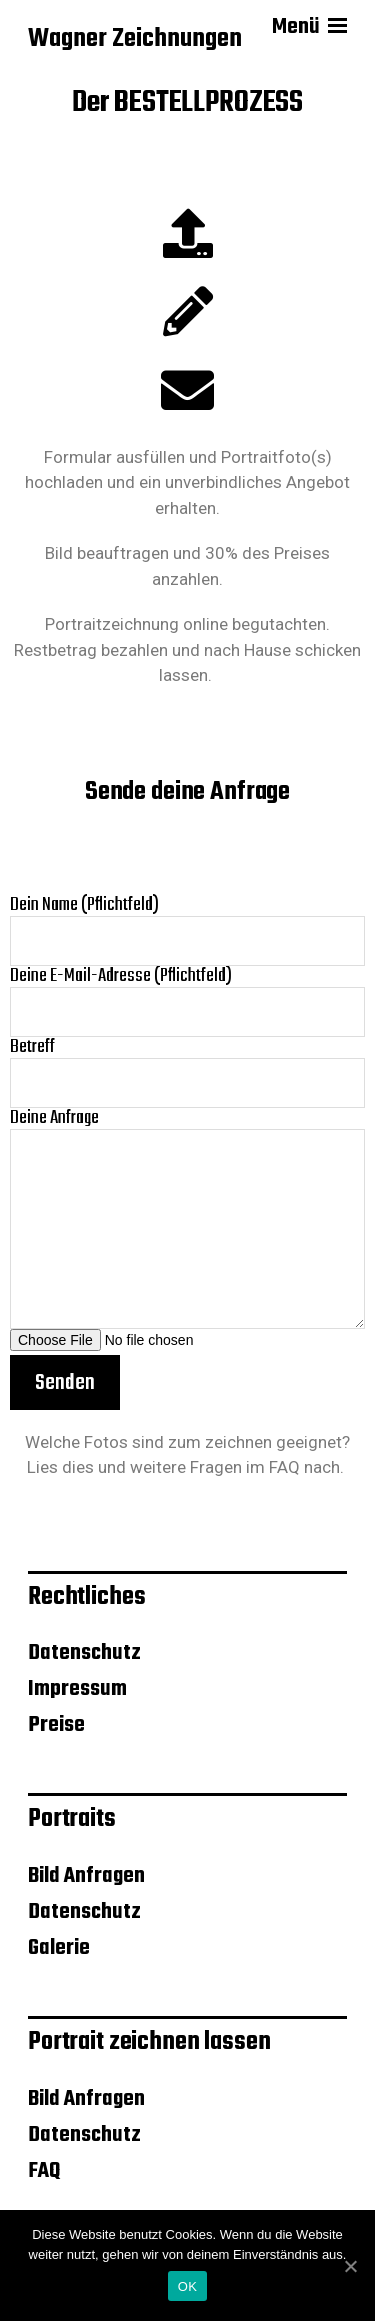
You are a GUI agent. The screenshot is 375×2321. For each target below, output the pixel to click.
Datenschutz (84, 1653)
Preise (56, 1725)
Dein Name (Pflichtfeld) (187, 930)
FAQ (284, 1467)
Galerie (59, 1948)
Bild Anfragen (86, 1876)
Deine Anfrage (187, 1218)
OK (187, 2286)
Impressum (77, 1689)
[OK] (350, 2266)
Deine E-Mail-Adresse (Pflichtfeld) (187, 1001)
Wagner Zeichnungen (135, 40)
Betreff (187, 1072)
